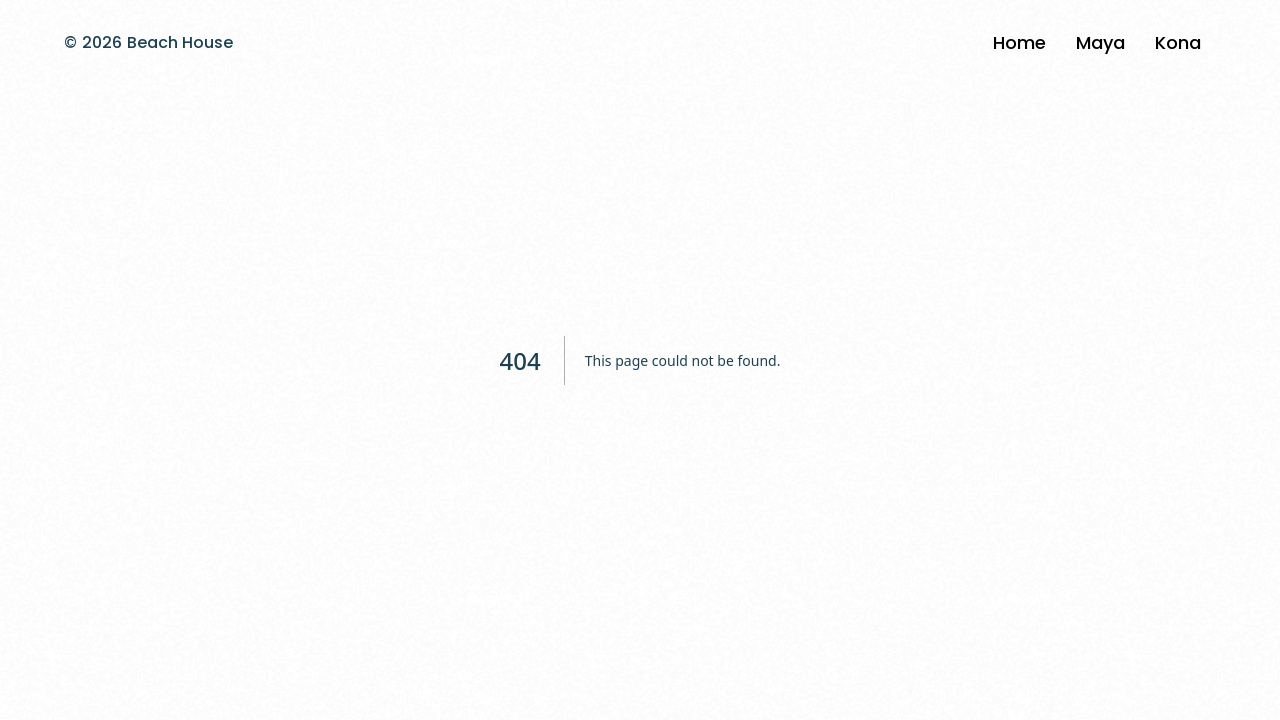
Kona (1178, 42)
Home (1019, 42)
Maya (1100, 42)
